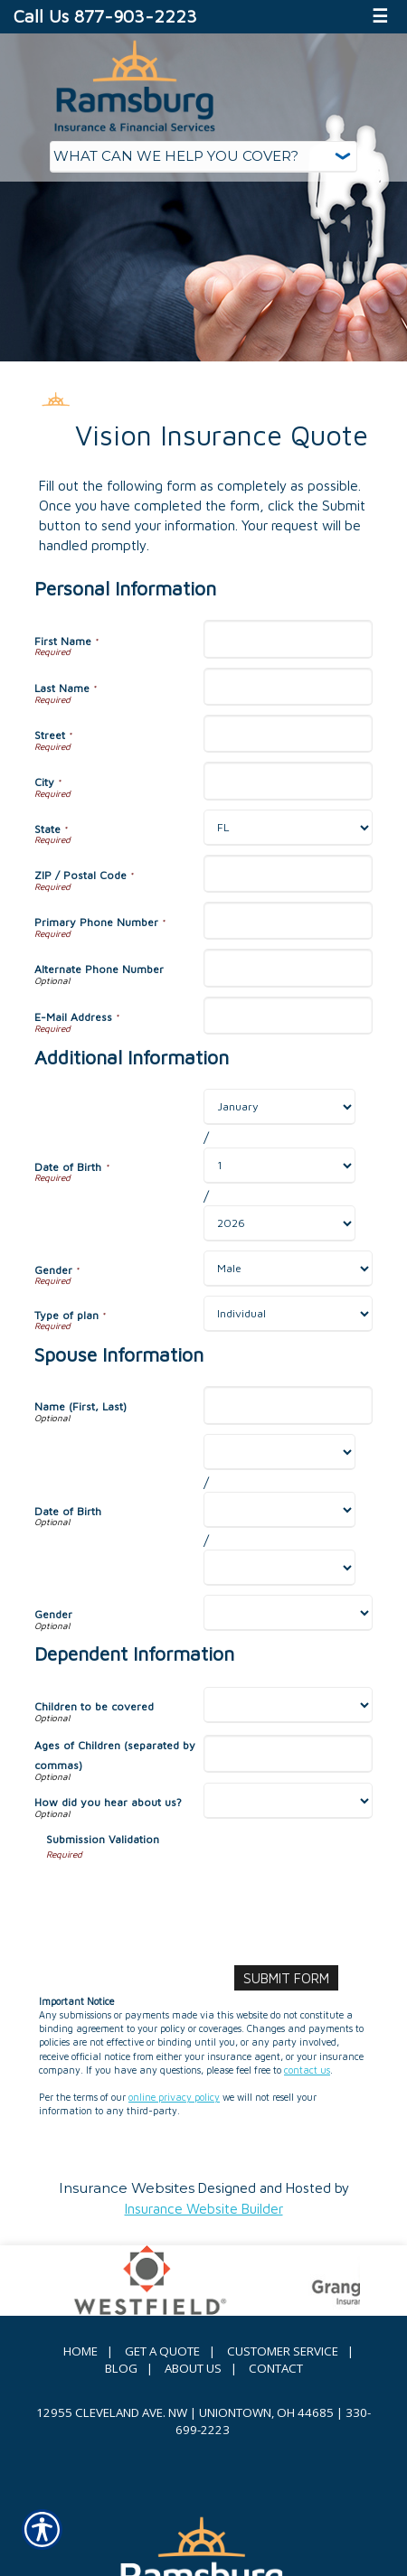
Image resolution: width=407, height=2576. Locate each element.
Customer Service (282, 2351)
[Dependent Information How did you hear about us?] (288, 1801)
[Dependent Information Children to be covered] (288, 1705)
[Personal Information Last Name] (288, 687)
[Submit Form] (286, 1978)
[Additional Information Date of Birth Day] (279, 1165)
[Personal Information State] (288, 828)
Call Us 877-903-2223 (105, 15)
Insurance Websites (126, 2188)
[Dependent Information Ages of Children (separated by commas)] (288, 1754)
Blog (121, 2368)
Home (80, 2351)
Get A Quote (162, 2351)
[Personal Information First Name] (288, 639)
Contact (276, 2368)
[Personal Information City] (288, 781)
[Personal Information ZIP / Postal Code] (288, 874)
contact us (307, 2070)
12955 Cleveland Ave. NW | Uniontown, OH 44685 (185, 2412)
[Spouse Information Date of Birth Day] (279, 1510)
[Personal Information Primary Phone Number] (288, 921)
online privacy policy (174, 2097)
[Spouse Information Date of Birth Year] (279, 1568)
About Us (193, 2368)
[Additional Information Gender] (288, 1269)
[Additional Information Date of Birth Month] (279, 1107)
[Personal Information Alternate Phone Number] (288, 968)
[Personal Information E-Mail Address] (288, 1016)
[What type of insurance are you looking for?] (203, 157)
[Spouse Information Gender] (288, 1613)
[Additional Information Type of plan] (288, 1314)
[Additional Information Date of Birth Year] (279, 1223)
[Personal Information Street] (288, 734)
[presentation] (183, 1896)
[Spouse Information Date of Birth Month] (279, 1452)
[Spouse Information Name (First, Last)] (288, 1405)
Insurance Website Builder (204, 2208)
